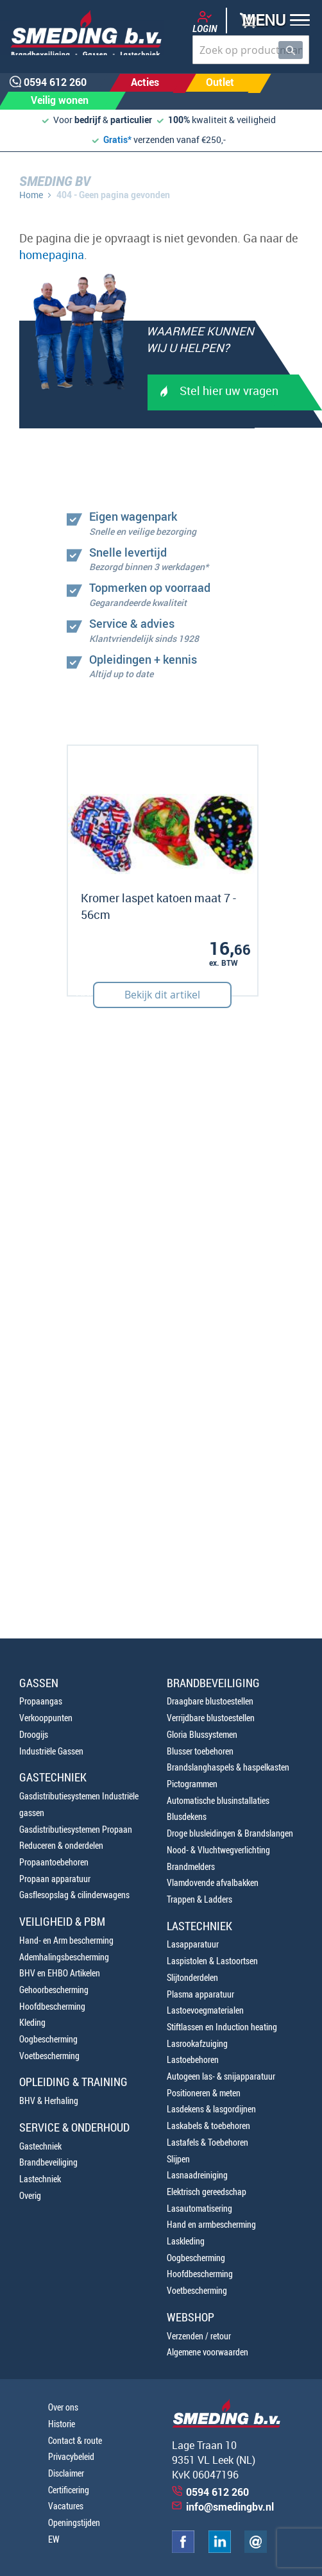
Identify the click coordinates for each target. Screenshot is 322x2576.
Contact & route (75, 2440)
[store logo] (82, 32)
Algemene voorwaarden (207, 2352)
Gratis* (117, 139)
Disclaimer (66, 2473)
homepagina (51, 254)
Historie (61, 2424)
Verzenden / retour (199, 2336)
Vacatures (65, 2506)
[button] (271, 21)
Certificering (68, 2490)
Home (31, 195)
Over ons (63, 2407)
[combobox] (250, 49)
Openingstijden (74, 2522)
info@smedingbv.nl (230, 2507)
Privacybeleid (71, 2456)
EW (54, 2539)
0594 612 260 (217, 2492)
